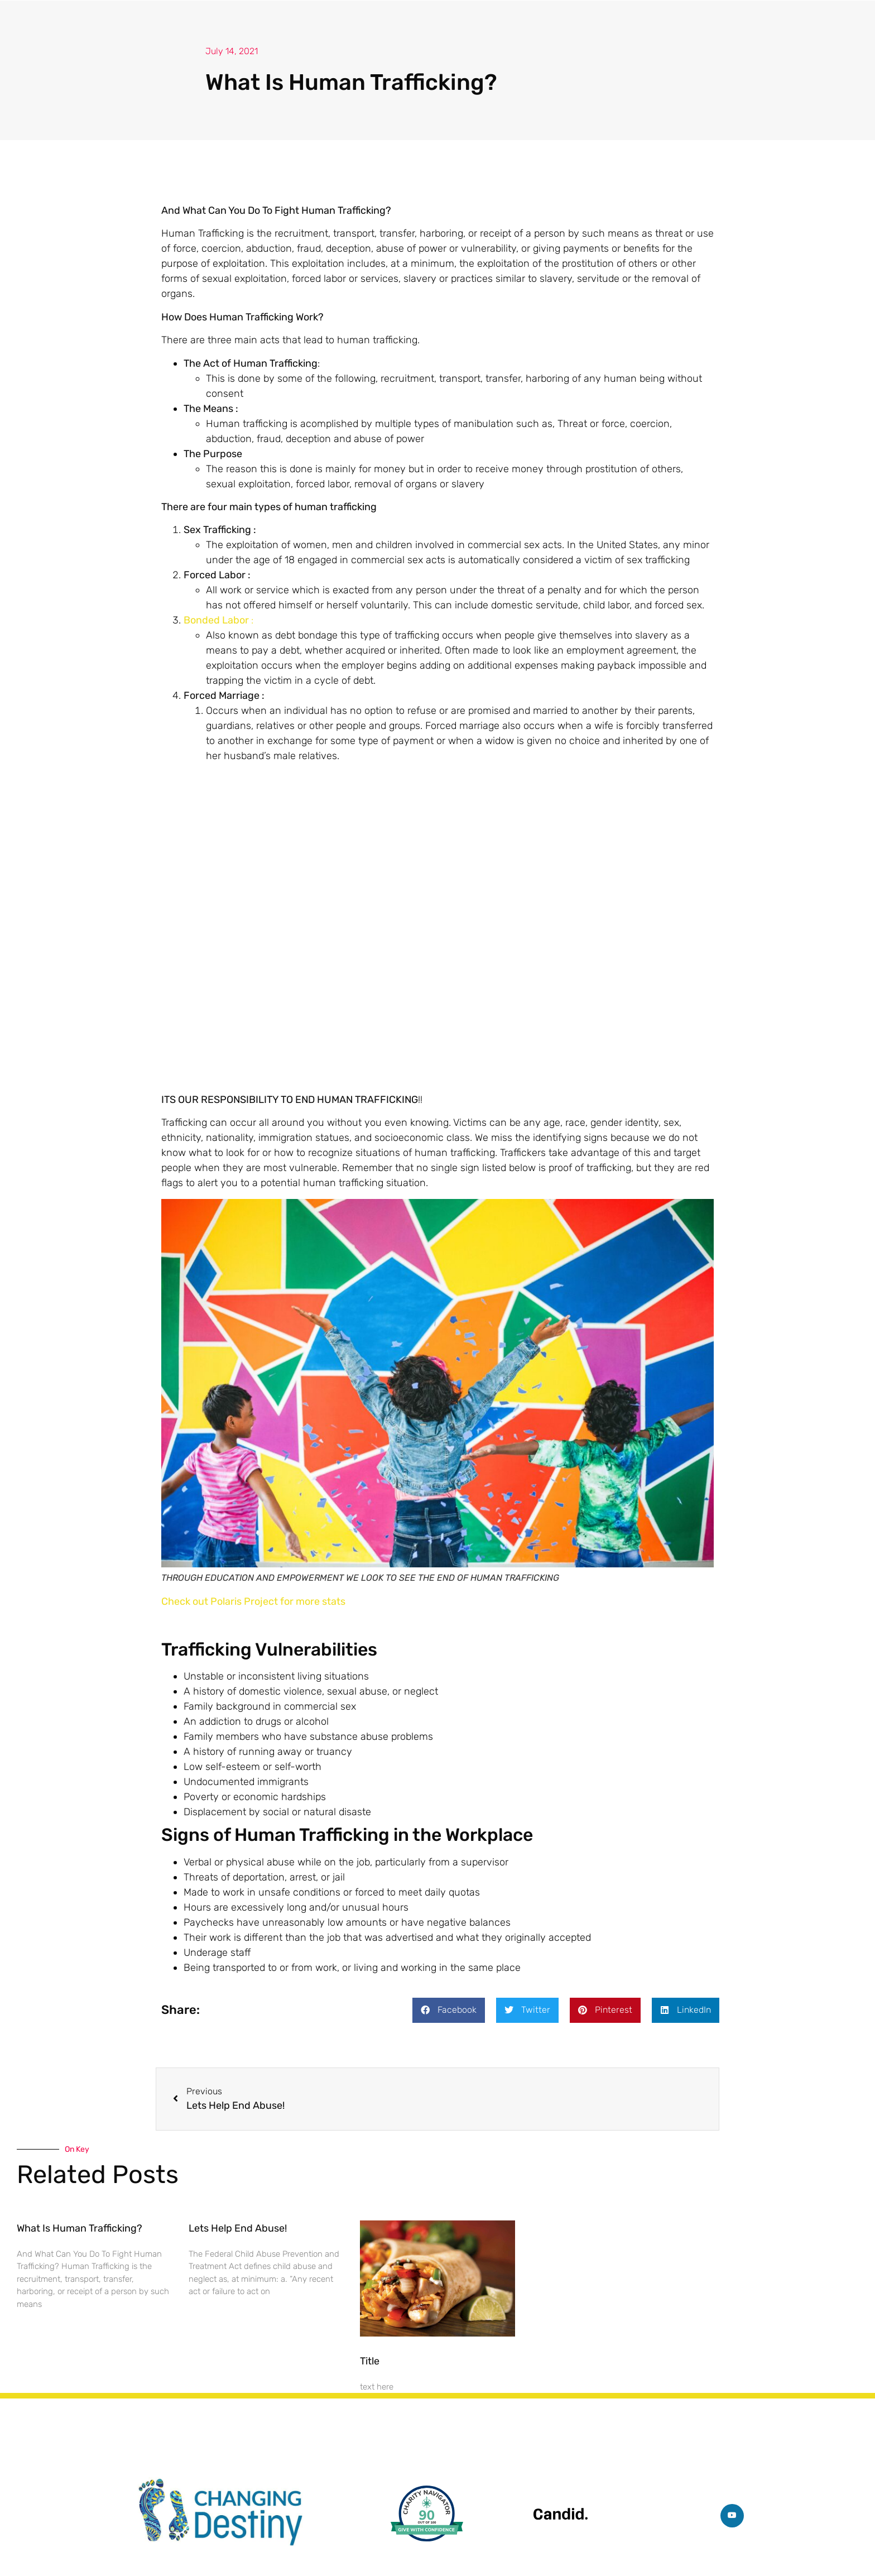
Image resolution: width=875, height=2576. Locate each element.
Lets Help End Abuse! (238, 2228)
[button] (448, 2010)
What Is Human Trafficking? (79, 2228)
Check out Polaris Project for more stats (253, 1601)
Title (369, 2361)
